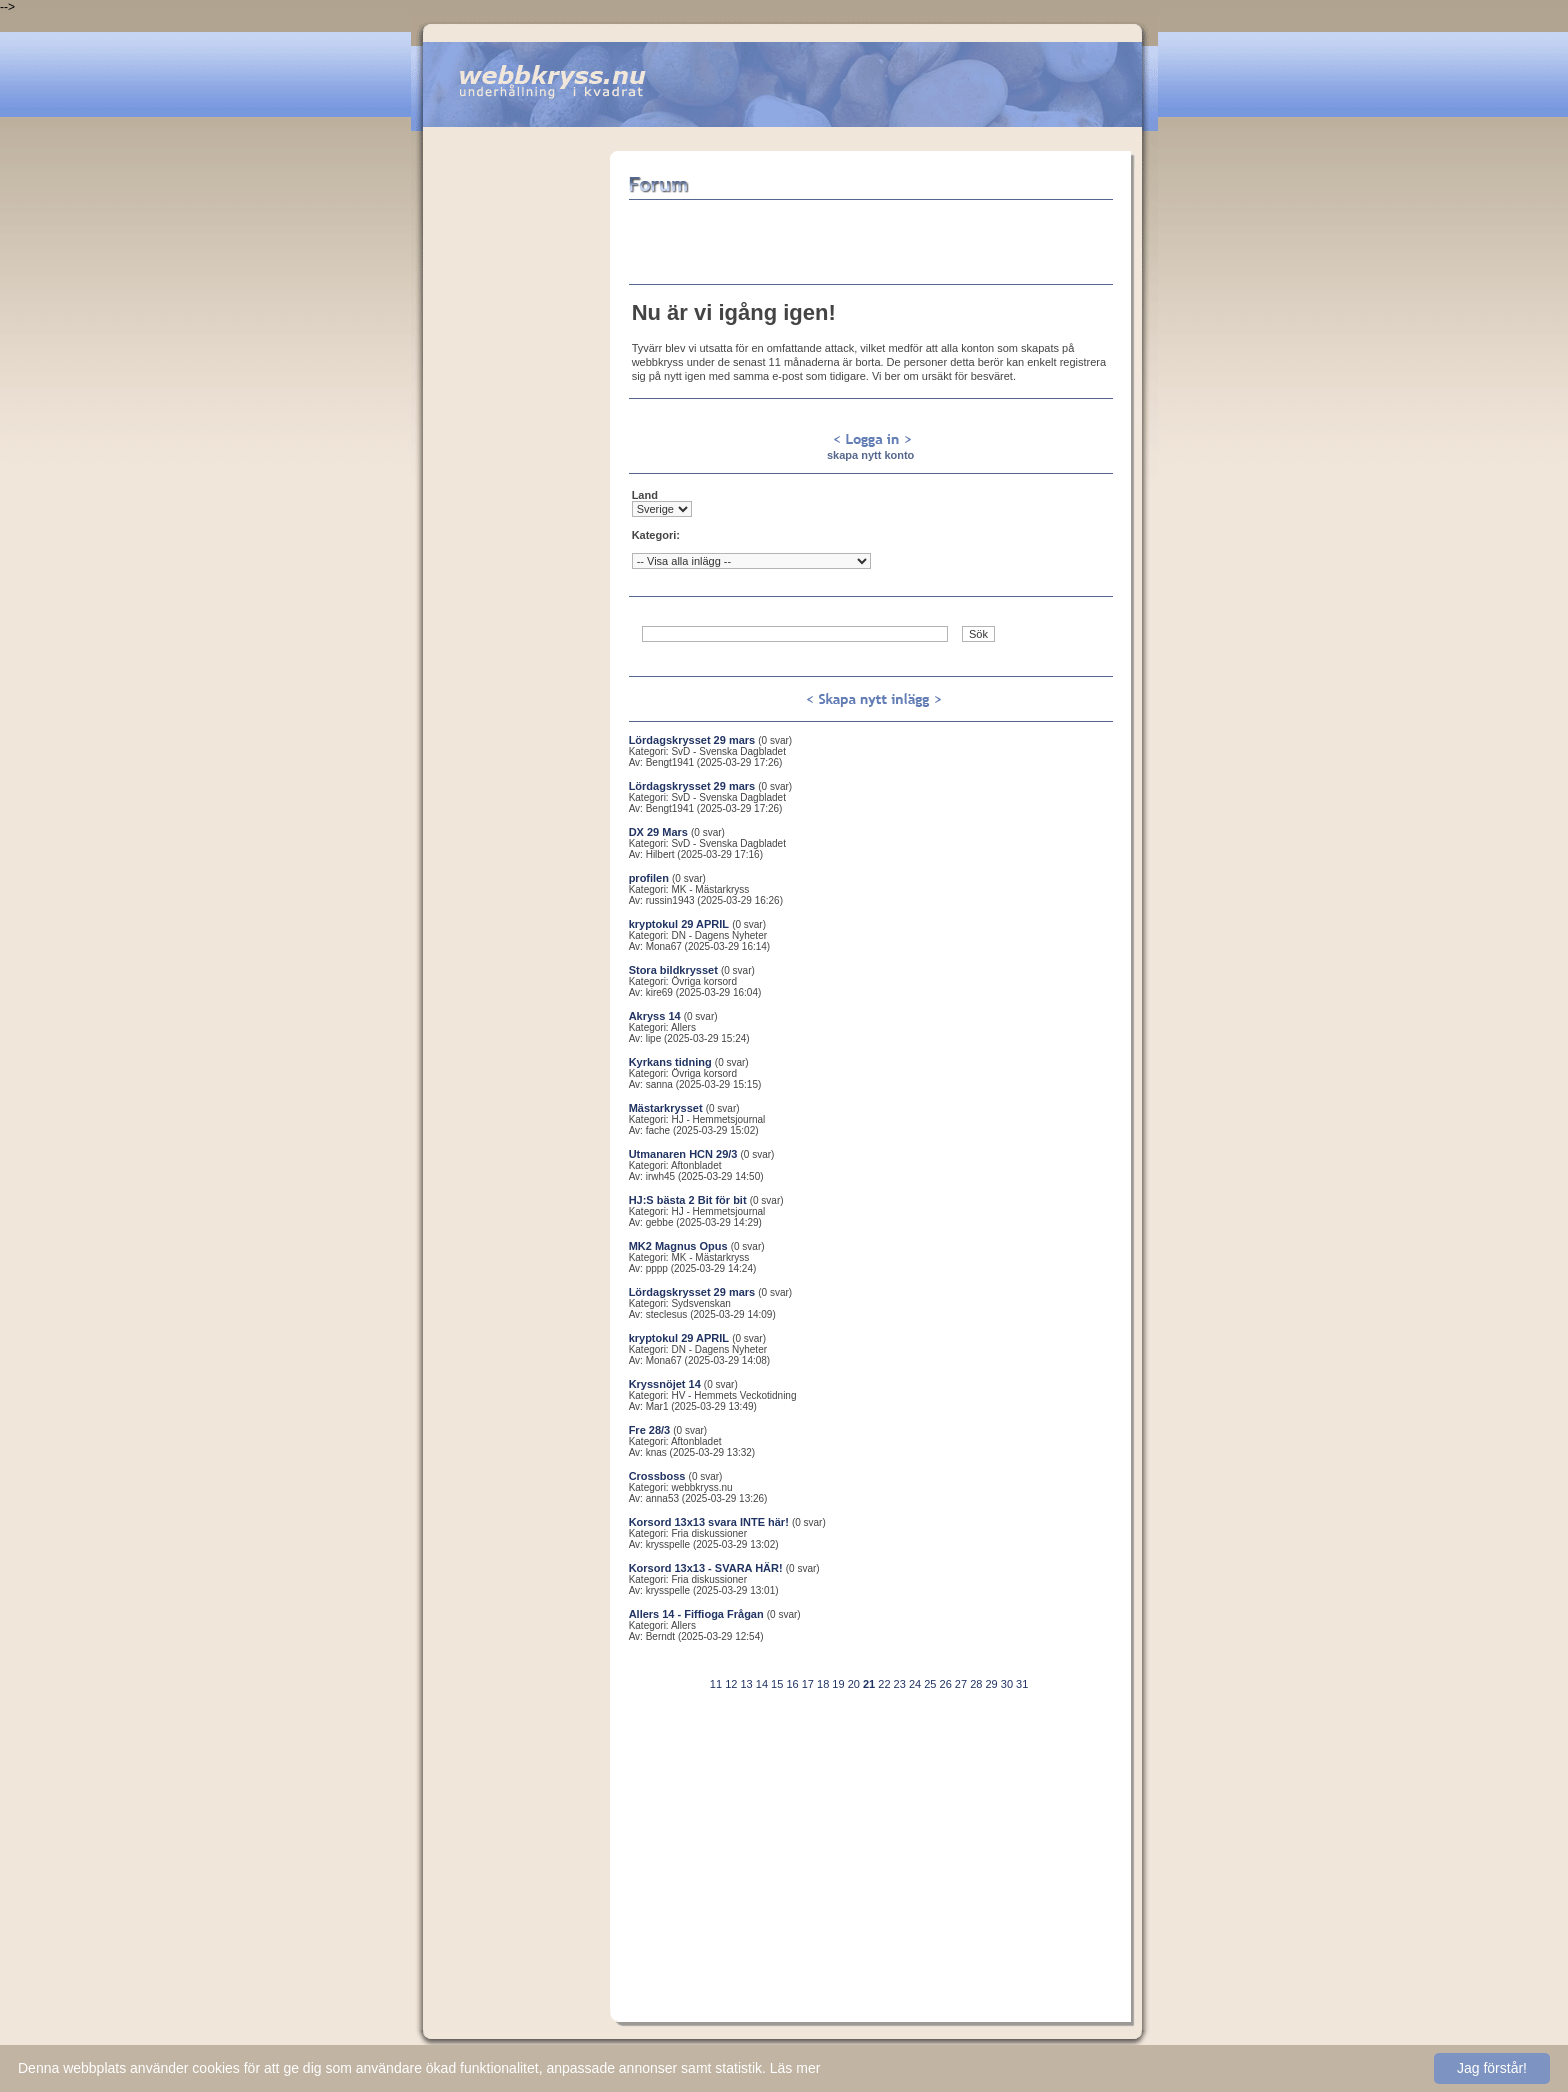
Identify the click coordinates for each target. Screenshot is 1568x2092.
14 (762, 1684)
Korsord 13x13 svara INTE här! (709, 1522)
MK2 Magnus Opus (678, 1246)
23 (900, 1684)
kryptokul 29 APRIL (679, 924)
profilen (649, 878)
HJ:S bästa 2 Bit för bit (688, 1200)
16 (792, 1684)
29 (991, 1684)
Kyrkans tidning (670, 1062)
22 (884, 1684)
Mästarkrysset (666, 1108)
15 (777, 1684)
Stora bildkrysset (673, 970)
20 (854, 1684)
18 (823, 1684)
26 (946, 1684)
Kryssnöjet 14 (665, 1384)
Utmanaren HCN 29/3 (683, 1154)
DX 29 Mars (658, 832)
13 (746, 1684)
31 (1022, 1684)
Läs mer (795, 2068)
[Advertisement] (516, 451)
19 (838, 1684)
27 (961, 1684)
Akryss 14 (655, 1016)
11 (716, 1684)
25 (930, 1684)
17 (808, 1684)
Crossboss (657, 1476)
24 (915, 1684)
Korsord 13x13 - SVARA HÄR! (706, 1568)
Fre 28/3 (650, 1430)
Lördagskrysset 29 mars (692, 740)
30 (1007, 1684)
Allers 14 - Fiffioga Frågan (696, 1614)
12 (731, 1684)
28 (976, 1684)
